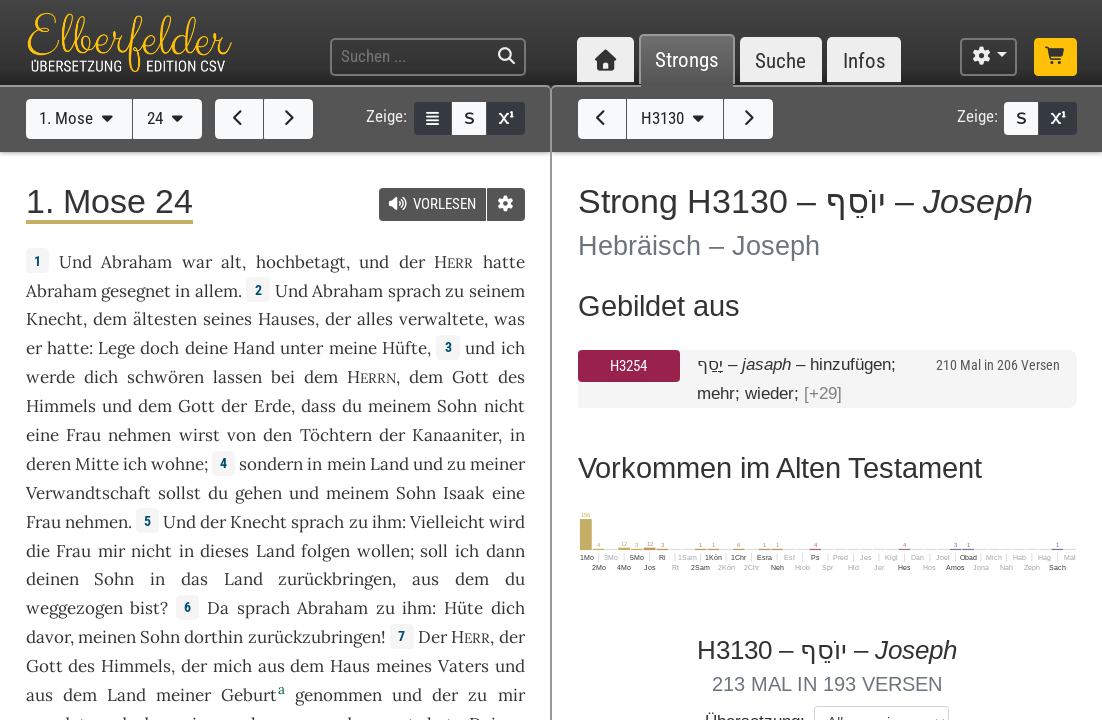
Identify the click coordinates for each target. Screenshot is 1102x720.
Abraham (136, 262)
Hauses (286, 319)
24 (167, 118)
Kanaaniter (455, 435)
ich (135, 464)
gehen (258, 493)
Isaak (463, 493)
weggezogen (74, 608)
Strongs (687, 60)
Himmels (61, 406)
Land (389, 464)
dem (472, 579)
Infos (864, 60)
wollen (383, 551)
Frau (83, 435)
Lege (116, 348)
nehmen (139, 435)
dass (318, 406)
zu (454, 291)
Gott (470, 377)
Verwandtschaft (88, 493)
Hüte (463, 608)
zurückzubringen (314, 637)
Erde (272, 406)
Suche (780, 60)
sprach (414, 291)
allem (216, 291)
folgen (325, 551)
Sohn (457, 406)
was (509, 319)
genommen (338, 695)
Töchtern (336, 435)
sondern (271, 464)
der (194, 666)
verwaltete (441, 319)
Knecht (54, 319)
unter (301, 348)
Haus (350, 666)
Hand (254, 348)
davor (48, 637)
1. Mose (78, 118)
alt (231, 262)
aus (425, 579)
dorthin (213, 637)
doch (159, 348)
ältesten (165, 319)
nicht (504, 406)
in (517, 435)
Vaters (463, 666)
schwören (165, 377)
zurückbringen (335, 579)
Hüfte (404, 348)
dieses (224, 551)
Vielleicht (447, 522)
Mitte (97, 464)
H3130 (675, 118)
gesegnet (136, 291)
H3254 (628, 366)
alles (375, 319)
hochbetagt (301, 262)
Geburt (249, 695)
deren (48, 464)
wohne (177, 464)
